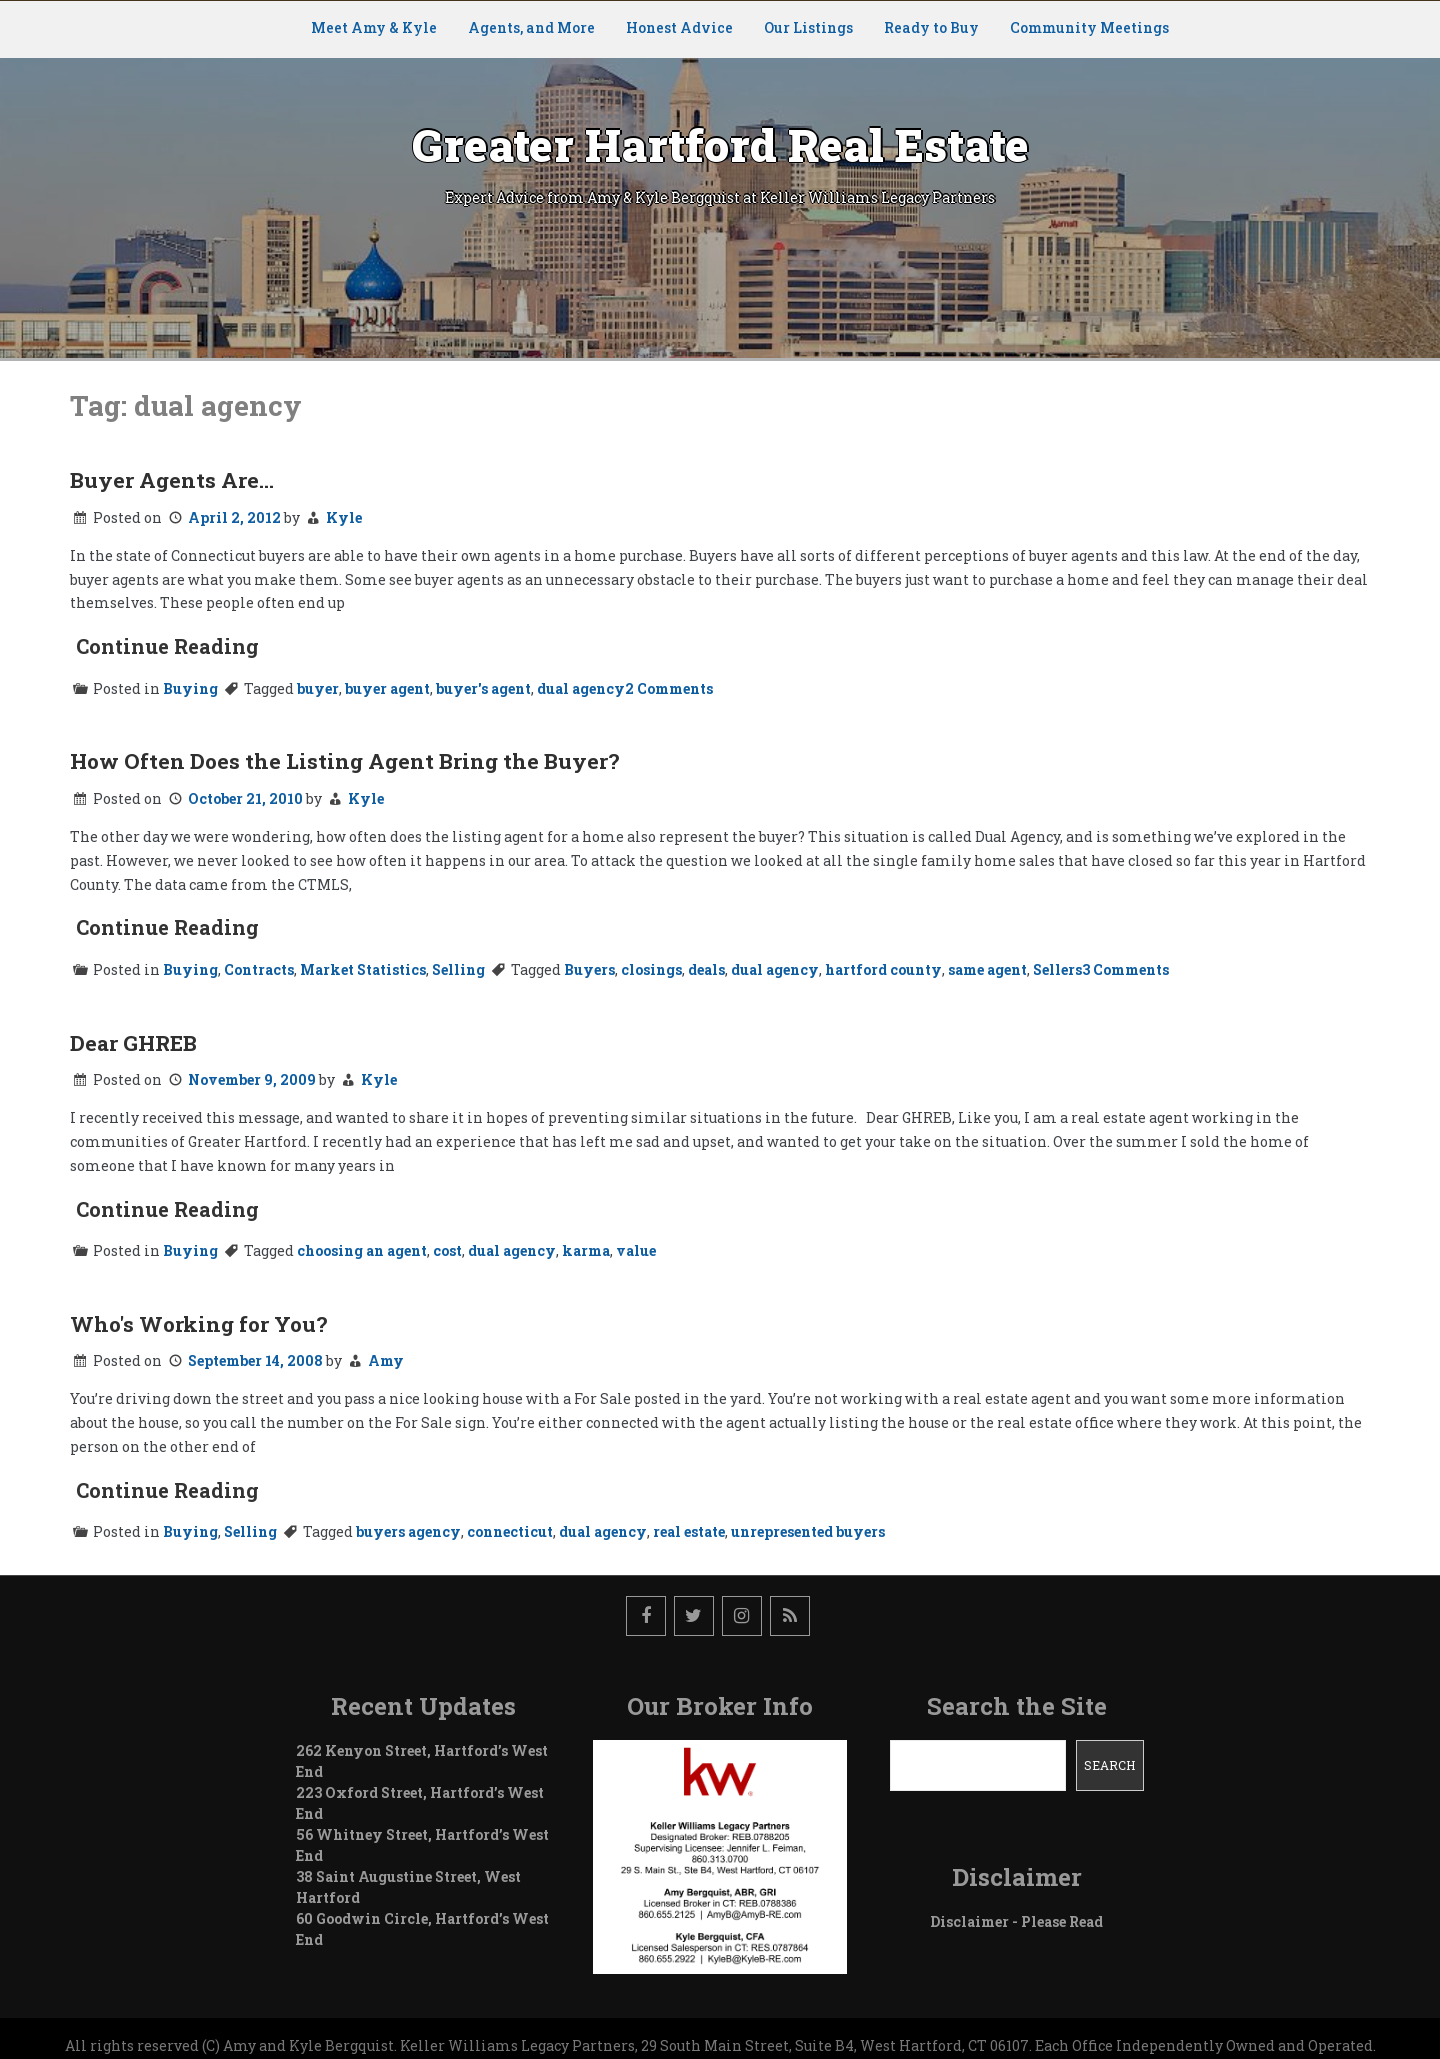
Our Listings (808, 27)
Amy (386, 1360)
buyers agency (408, 1531)
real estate (689, 1531)
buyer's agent (483, 688)
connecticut (510, 1531)
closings (651, 969)
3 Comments (1125, 969)
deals (706, 969)
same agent (987, 969)
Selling (458, 969)
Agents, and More (531, 27)
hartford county (883, 969)
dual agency (581, 688)
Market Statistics (363, 969)
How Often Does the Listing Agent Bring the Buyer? (344, 761)
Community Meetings (1089, 27)
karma (586, 1250)
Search (1109, 1765)
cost (447, 1250)
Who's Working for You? (198, 1324)
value (636, 1250)
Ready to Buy (931, 27)
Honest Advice (679, 27)
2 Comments (669, 688)
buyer (318, 688)
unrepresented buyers (808, 1531)
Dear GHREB (133, 1043)
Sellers (1057, 969)
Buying (190, 688)
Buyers (589, 969)
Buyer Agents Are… (172, 480)
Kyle (344, 517)
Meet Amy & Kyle (374, 27)
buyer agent (387, 688)
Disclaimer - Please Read (1016, 1921)
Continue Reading (167, 646)
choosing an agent (362, 1250)
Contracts (259, 969)
